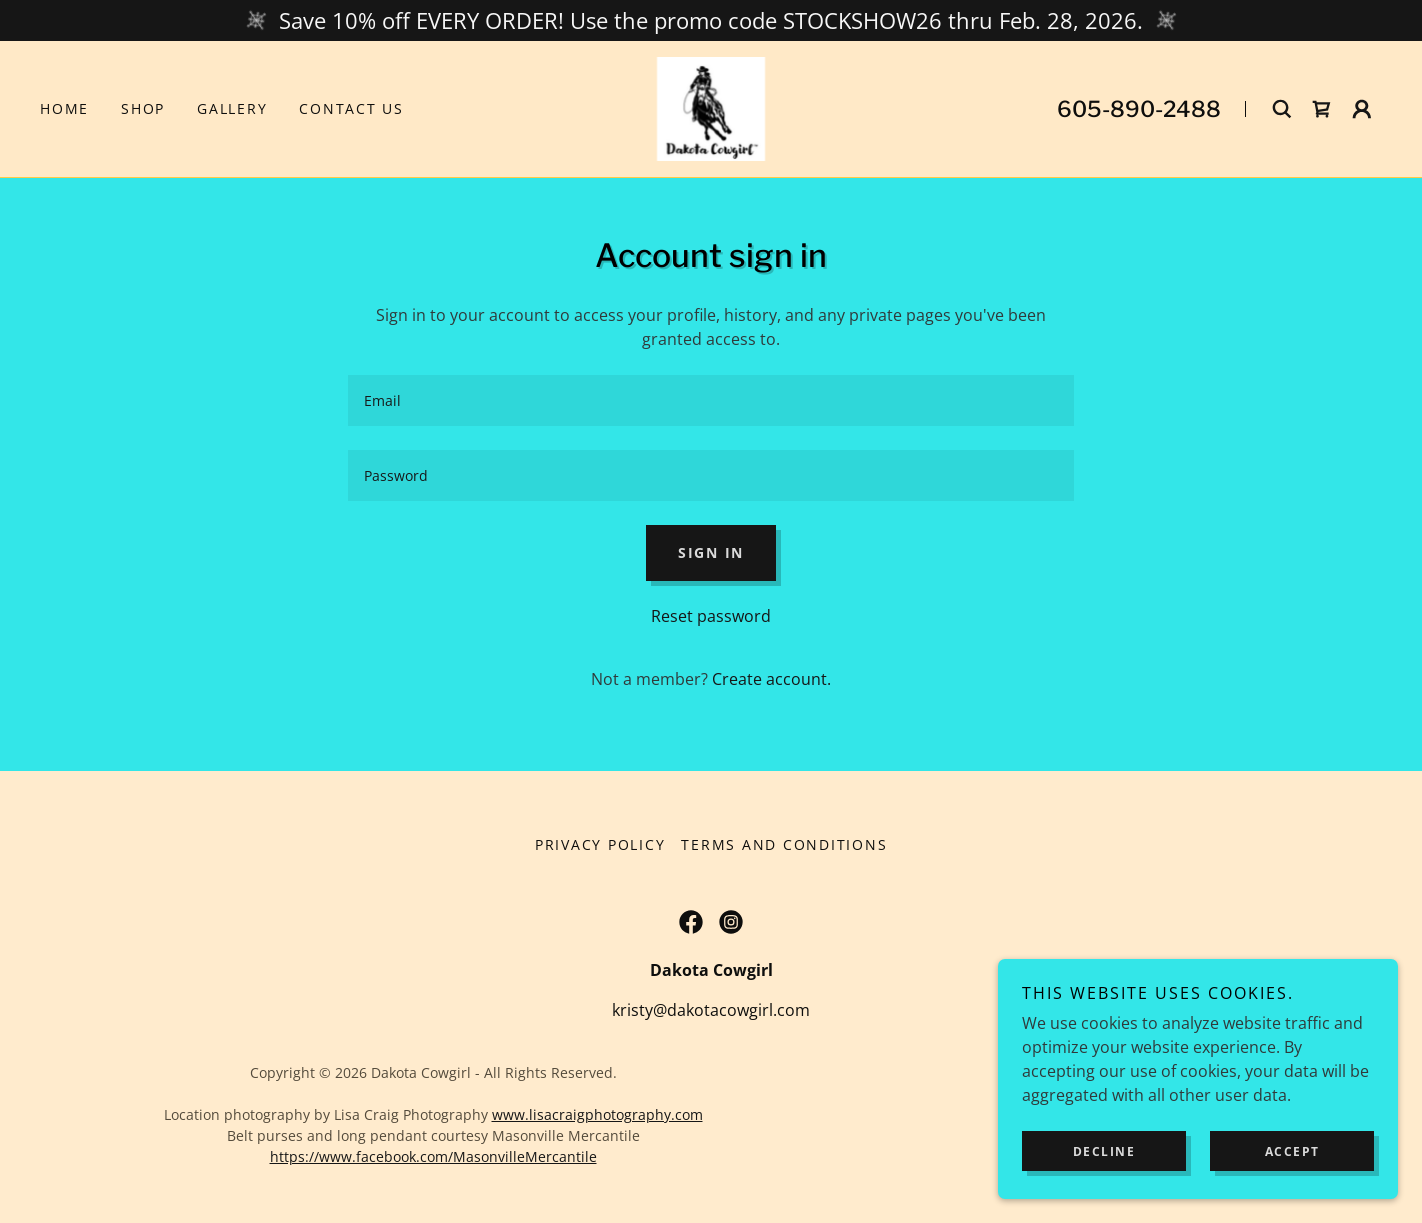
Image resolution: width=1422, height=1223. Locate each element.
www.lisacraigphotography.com (597, 1114)
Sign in (711, 552)
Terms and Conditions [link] (784, 844)
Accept (1292, 1151)
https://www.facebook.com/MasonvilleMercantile (433, 1156)
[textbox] (710, 400)
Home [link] (64, 108)
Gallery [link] (232, 108)
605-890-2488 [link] (1139, 109)
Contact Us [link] (351, 108)
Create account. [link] (771, 679)
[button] (1362, 109)
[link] (711, 107)
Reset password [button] (711, 616)
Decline (1104, 1151)
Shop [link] (143, 108)
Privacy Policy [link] (600, 844)
